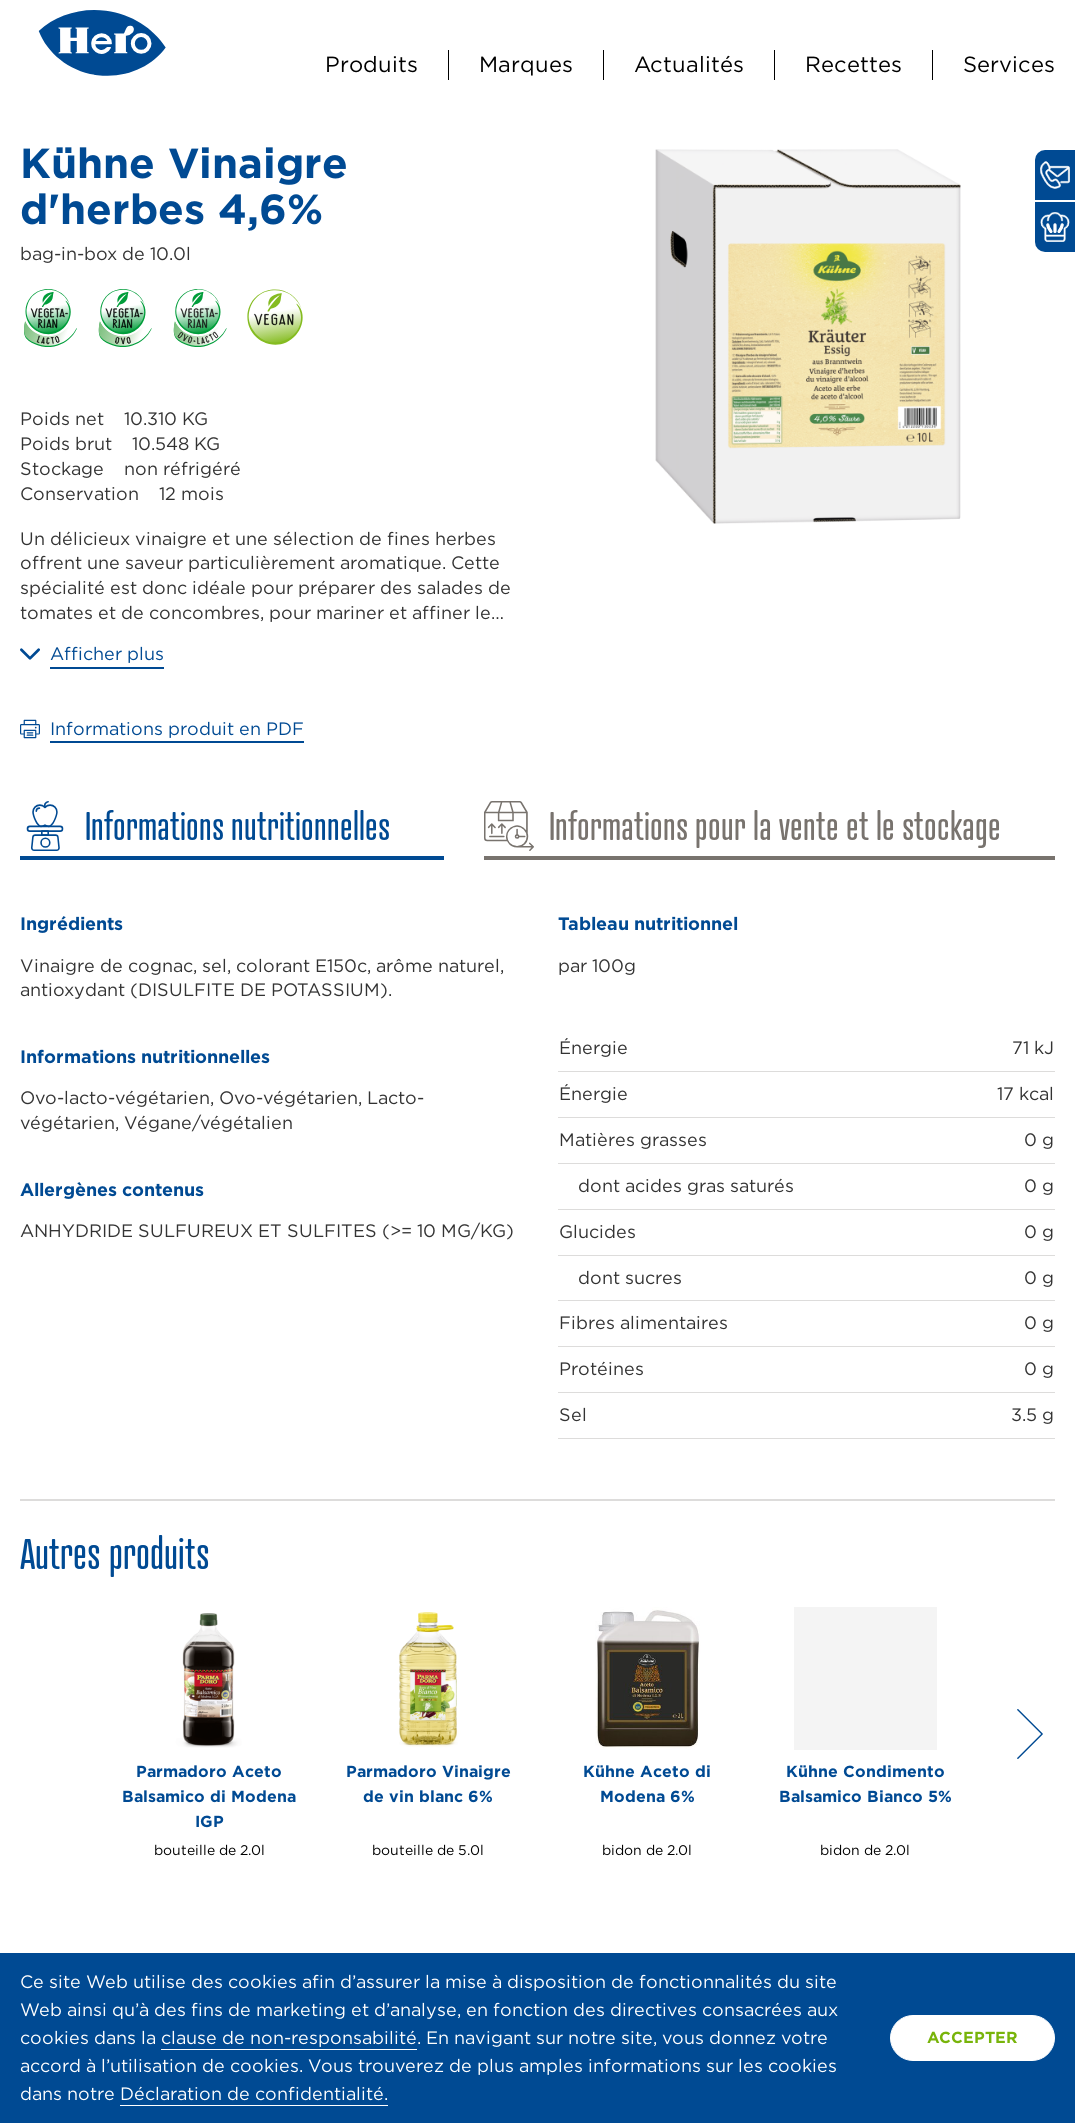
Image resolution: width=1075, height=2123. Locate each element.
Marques (526, 64)
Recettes (853, 64)
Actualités (689, 64)
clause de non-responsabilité (289, 2037)
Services (1009, 64)
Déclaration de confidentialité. (254, 2093)
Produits (371, 64)
